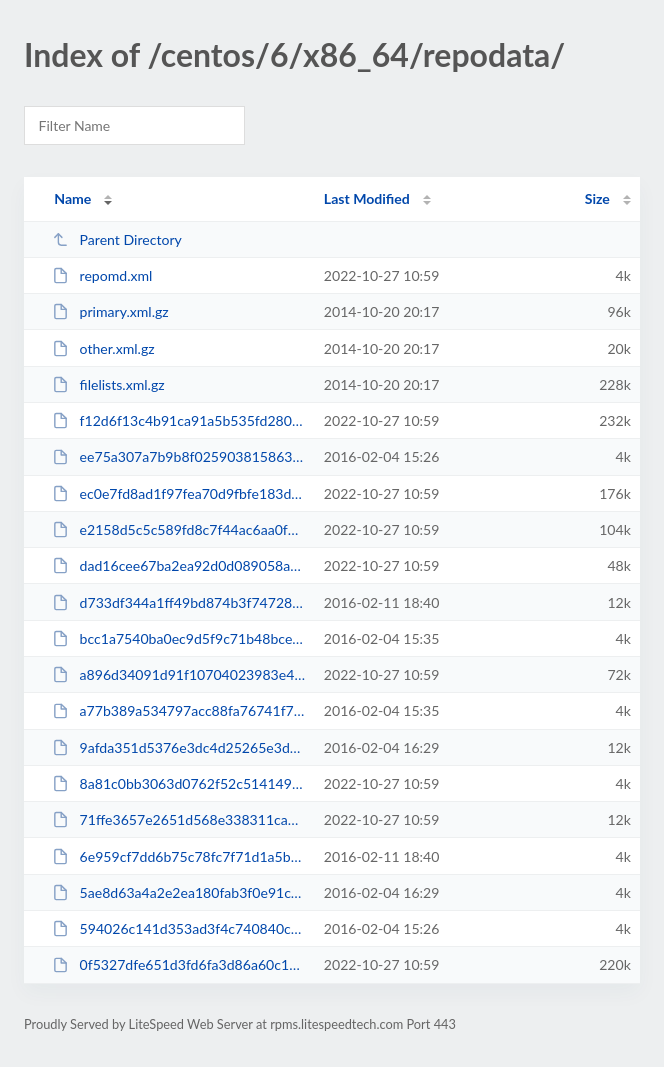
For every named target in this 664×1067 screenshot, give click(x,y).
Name (72, 198)
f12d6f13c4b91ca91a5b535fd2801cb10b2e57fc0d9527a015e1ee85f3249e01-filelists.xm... (178, 420)
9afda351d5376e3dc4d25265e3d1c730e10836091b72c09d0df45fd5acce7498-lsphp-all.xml (178, 747)
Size (597, 198)
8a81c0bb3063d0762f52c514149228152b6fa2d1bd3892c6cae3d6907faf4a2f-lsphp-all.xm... (178, 783)
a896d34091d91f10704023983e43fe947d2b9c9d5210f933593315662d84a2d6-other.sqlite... (178, 674)
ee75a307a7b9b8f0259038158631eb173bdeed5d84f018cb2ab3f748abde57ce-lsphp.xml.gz (178, 456)
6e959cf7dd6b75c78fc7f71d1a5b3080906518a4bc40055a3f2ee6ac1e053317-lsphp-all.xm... (178, 856)
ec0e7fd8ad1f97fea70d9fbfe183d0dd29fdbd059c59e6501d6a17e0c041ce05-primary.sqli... (178, 493)
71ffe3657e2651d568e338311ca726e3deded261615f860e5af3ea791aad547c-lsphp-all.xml (178, 819)
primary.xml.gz (110, 311)
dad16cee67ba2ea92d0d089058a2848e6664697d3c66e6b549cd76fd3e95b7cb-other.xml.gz (178, 565)
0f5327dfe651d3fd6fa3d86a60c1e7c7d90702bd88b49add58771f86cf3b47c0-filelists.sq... (178, 964)
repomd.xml (102, 275)
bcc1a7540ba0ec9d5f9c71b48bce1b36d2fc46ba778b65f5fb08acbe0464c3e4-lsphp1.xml (178, 638)
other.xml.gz (103, 348)
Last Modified (367, 198)
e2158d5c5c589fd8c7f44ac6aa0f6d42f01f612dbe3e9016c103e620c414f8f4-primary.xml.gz (178, 529)
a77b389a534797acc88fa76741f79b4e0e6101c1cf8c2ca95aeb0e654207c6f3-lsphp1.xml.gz (178, 710)
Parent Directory (117, 239)
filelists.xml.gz (108, 384)
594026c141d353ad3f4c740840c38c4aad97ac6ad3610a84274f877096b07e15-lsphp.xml (178, 928)
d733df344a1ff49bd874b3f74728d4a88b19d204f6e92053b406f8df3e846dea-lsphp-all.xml (178, 602)
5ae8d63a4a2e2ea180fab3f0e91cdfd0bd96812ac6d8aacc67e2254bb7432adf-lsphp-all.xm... (178, 892)
